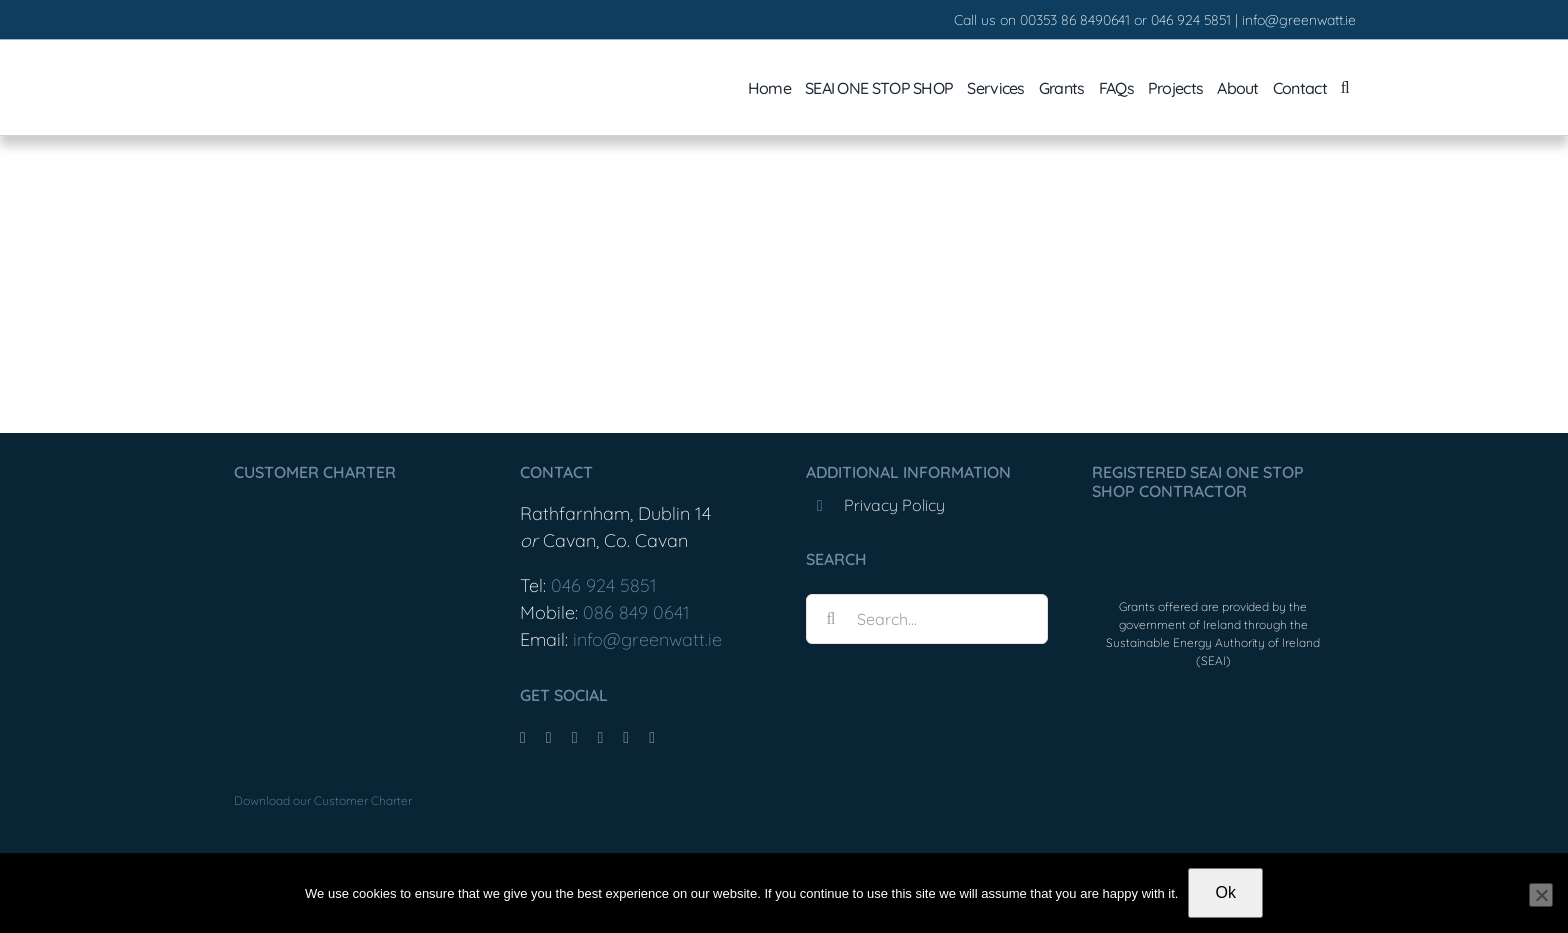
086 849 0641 (636, 612)
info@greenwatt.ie (1299, 20)
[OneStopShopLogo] (1213, 534)
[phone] (652, 738)
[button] (1345, 87)
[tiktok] (549, 738)
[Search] (831, 619)
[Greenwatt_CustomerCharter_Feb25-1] (334, 505)
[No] (1541, 895)
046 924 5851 (1191, 20)
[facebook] (523, 738)
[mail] (626, 738)
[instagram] (575, 738)
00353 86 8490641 (1075, 20)
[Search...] (927, 619)
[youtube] (600, 738)
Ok (1225, 892)
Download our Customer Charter (323, 800)
